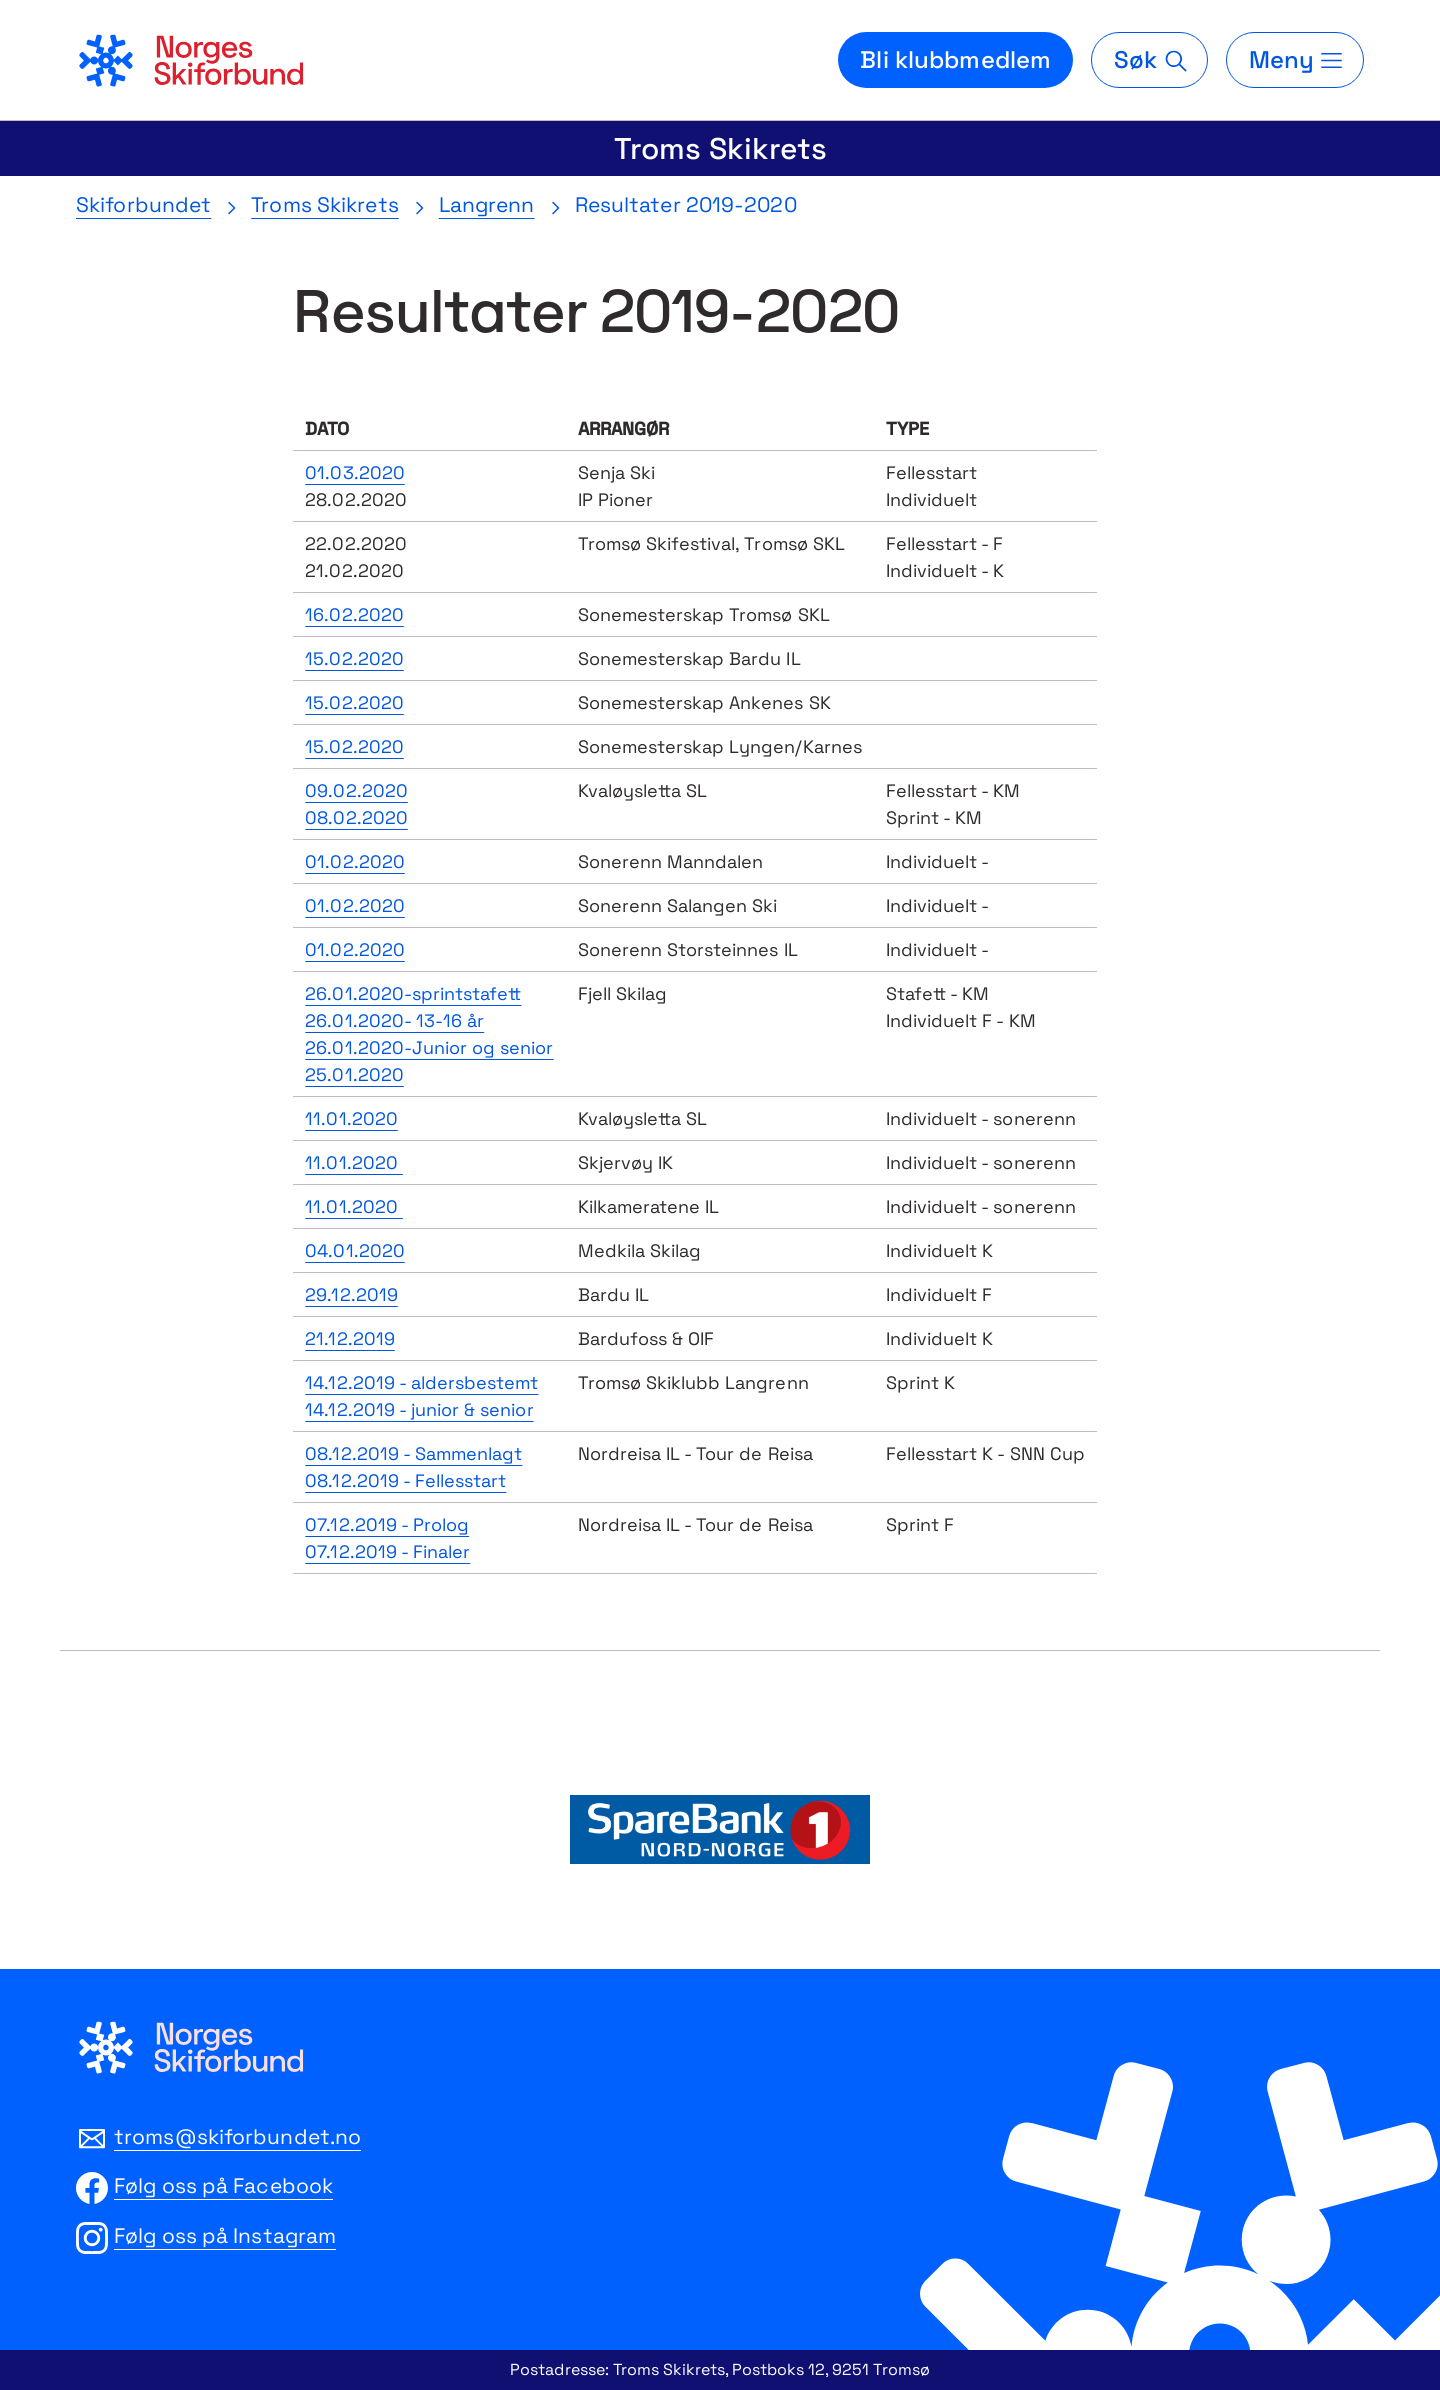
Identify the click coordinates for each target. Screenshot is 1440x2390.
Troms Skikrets (720, 148)
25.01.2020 (354, 1074)
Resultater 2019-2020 (686, 204)
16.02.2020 (354, 614)
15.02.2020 (354, 658)
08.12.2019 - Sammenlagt (413, 1453)
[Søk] (1149, 60)
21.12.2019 (349, 1338)
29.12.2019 (351, 1294)
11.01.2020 (351, 1118)
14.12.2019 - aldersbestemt (421, 1382)
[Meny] (1295, 60)
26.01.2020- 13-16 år (394, 1020)
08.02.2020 (356, 817)
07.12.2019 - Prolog (387, 1524)
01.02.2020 (354, 861)
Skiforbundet (143, 204)
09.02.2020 (356, 790)
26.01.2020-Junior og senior (429, 1047)
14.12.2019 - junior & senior (419, 1409)
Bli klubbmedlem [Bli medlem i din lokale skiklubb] (955, 59)
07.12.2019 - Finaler (387, 1551)
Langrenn (487, 204)
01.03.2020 (354, 472)
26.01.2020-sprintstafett (413, 993)
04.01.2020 (354, 1250)
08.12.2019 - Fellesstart (405, 1480)
